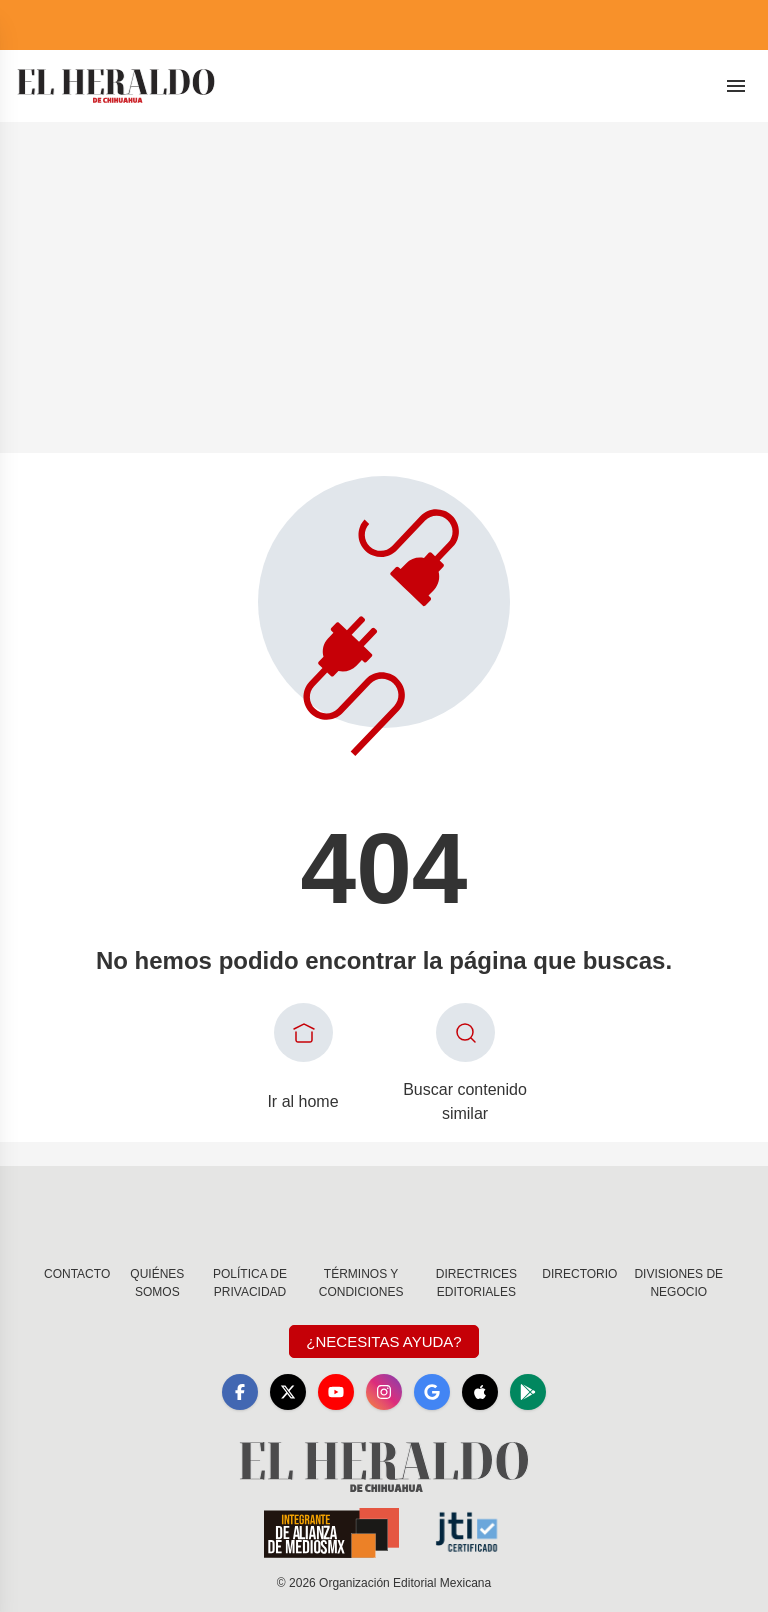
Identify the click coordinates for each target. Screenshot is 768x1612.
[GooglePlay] (528, 1392)
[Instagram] (384, 1392)
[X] (288, 1392)
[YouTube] (336, 1392)
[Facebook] (240, 1392)
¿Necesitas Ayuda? (383, 1341)
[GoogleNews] (432, 1392)
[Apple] (480, 1392)
